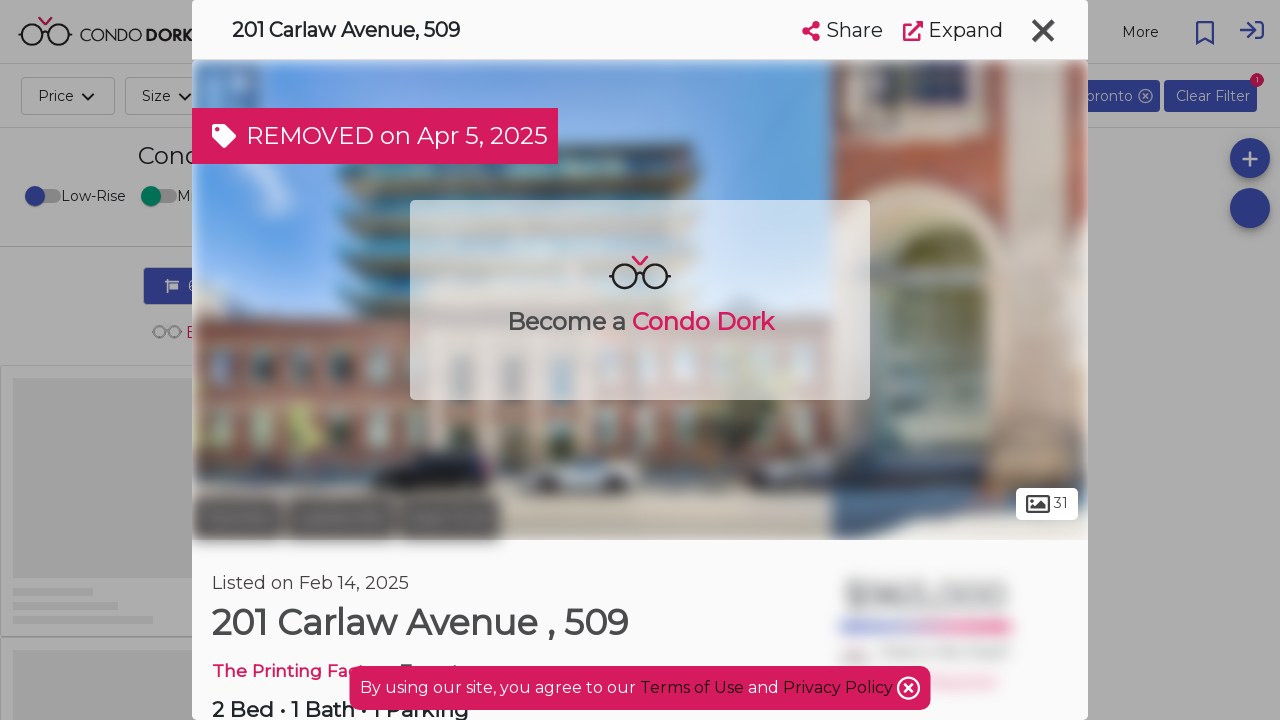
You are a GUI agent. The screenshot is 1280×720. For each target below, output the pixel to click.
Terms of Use (692, 687)
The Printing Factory (301, 670)
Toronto (237, 518)
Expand (953, 30)
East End (449, 518)
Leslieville (340, 518)
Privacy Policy (840, 687)
